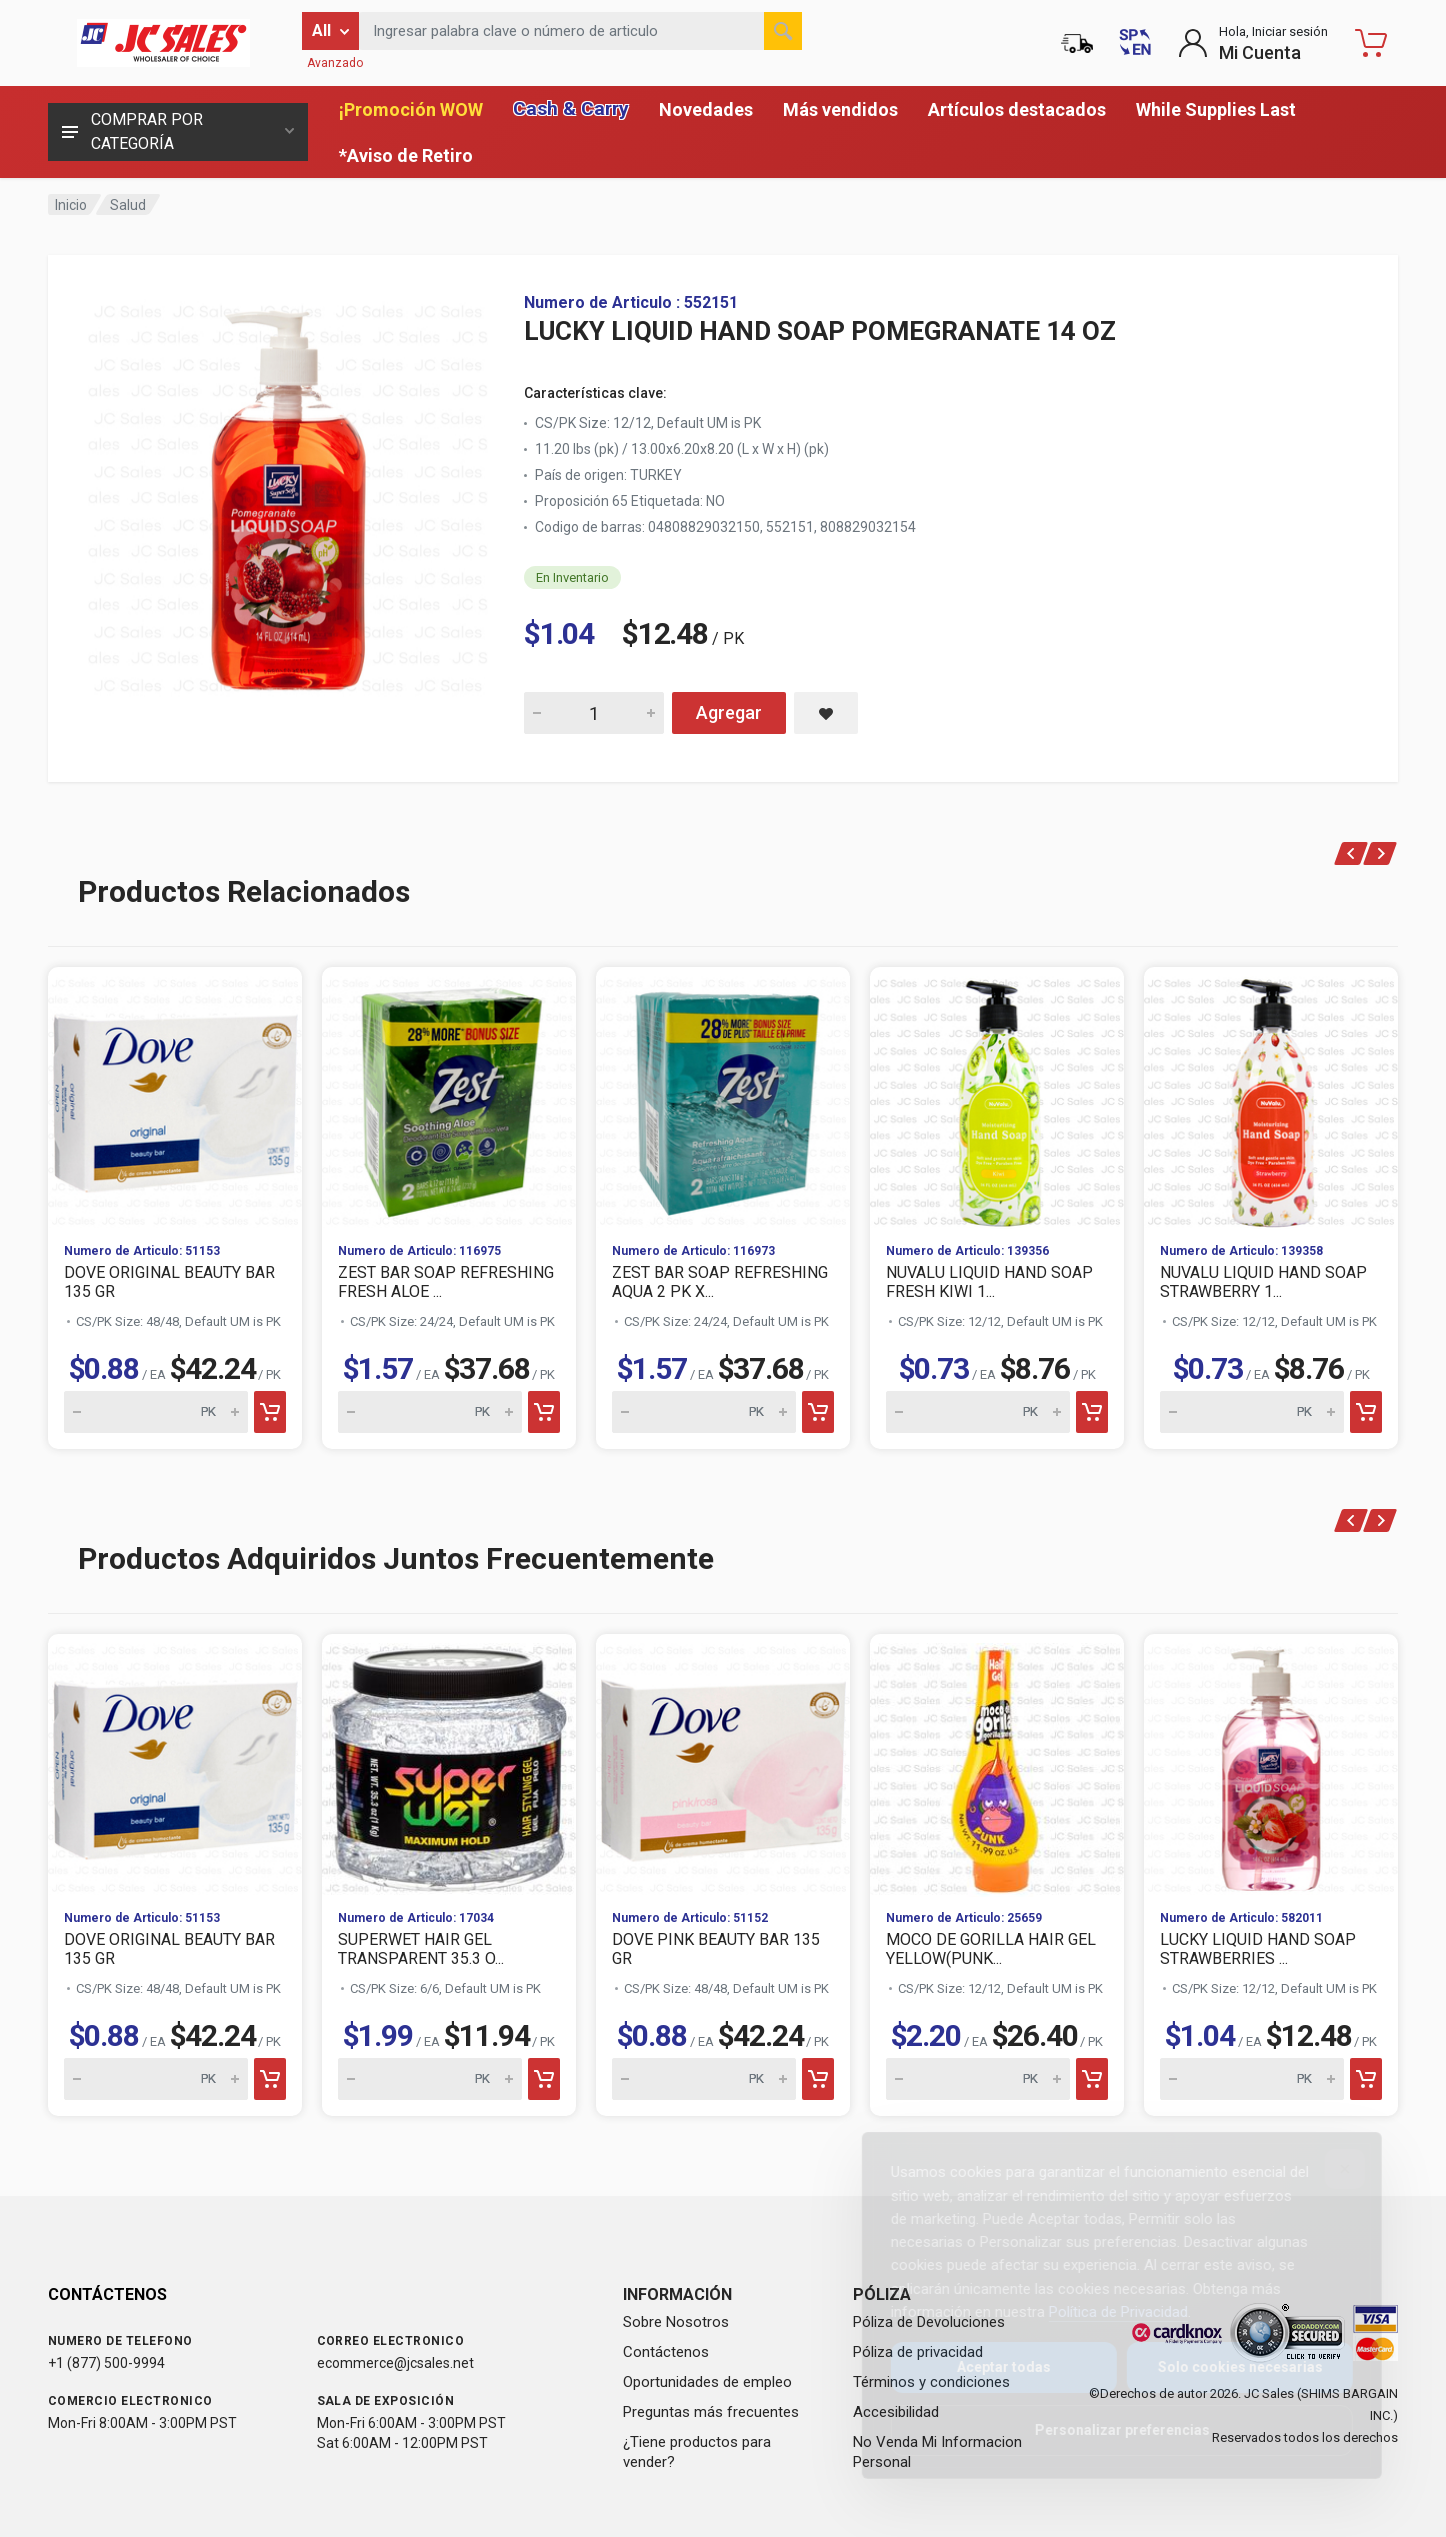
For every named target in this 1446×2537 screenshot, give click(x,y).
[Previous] (1351, 853)
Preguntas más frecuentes (711, 2412)
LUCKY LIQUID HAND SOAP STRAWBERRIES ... (1258, 1949)
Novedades (706, 109)
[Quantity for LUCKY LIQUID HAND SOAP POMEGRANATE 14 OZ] (594, 713)
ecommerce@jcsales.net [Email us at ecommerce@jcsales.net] (395, 2363)
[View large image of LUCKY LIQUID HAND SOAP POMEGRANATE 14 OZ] (288, 494)
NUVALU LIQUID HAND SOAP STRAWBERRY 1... (1263, 1282)
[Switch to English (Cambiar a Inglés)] (1135, 43)
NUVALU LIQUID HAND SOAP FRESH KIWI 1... (989, 1282)
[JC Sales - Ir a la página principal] (163, 43)
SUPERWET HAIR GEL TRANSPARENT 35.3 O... (421, 1949)
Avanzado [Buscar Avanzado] (335, 63)
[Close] (1329, 2169)
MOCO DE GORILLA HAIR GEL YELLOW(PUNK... (991, 1949)
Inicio (71, 205)
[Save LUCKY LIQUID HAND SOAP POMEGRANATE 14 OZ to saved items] (826, 713)
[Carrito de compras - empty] (1371, 43)
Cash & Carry (571, 108)
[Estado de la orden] (1077, 43)
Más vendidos (840, 109)
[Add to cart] (270, 1412)
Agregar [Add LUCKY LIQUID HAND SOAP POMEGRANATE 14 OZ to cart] (729, 712)
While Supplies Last (1216, 109)
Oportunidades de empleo (707, 2382)
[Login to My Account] (1253, 43)
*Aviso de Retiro (406, 155)
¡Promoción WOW (411, 109)
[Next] (1380, 853)
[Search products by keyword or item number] (580, 31)
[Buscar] (783, 31)
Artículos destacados (1017, 109)
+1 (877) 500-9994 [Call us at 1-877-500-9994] (106, 2363)
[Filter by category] (330, 31)
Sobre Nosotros (676, 2322)
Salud (128, 205)
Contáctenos (666, 2352)
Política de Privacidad (1102, 2312)
